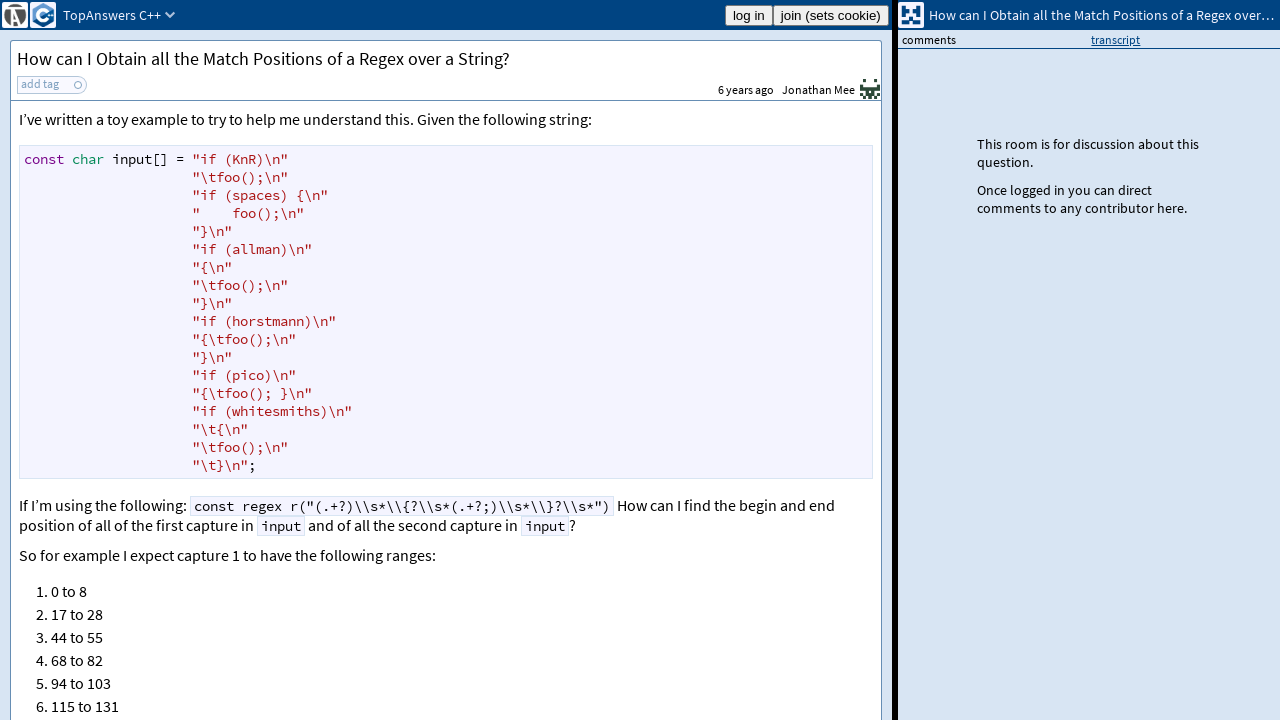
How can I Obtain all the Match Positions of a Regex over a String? (263, 58)
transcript (1115, 39)
